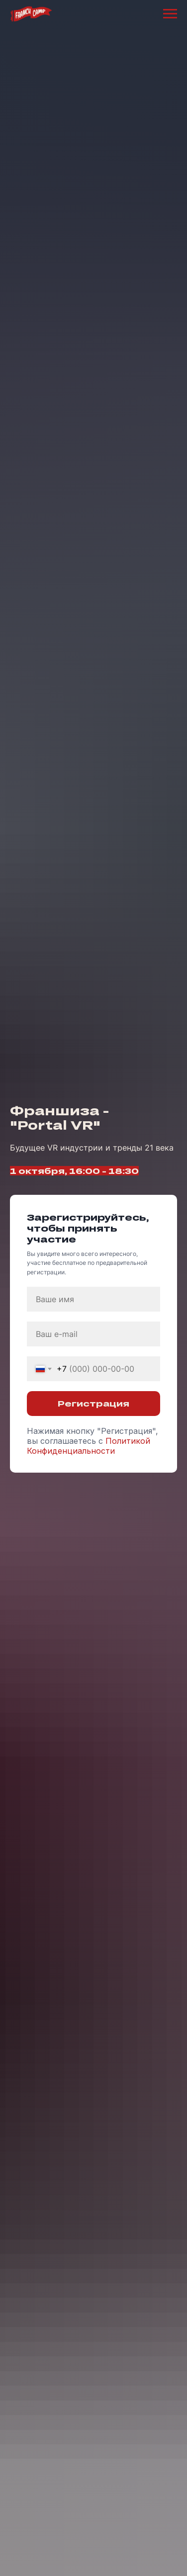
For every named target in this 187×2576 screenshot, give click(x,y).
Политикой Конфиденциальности (88, 1446)
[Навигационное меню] (170, 14)
